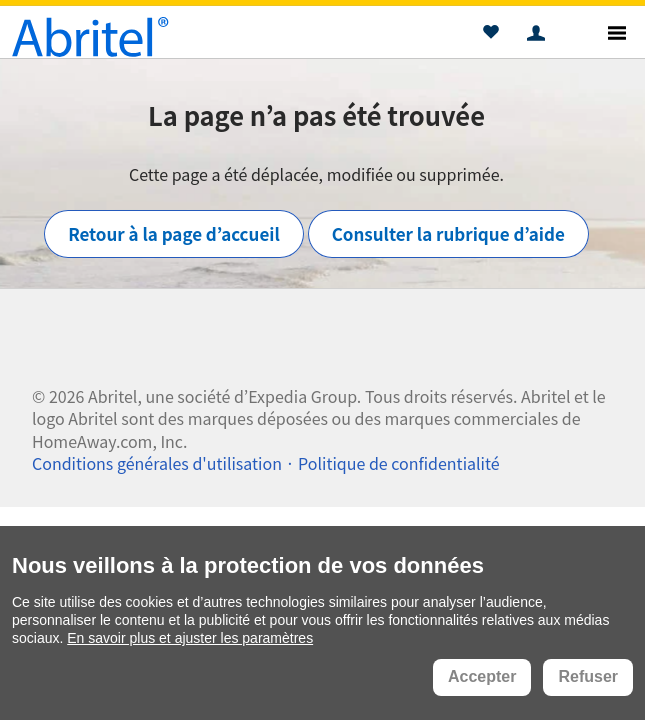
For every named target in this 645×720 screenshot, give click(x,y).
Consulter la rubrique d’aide (448, 233)
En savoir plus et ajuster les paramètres (190, 638)
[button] (490, 35)
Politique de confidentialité (399, 463)
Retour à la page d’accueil (174, 233)
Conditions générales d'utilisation (157, 463)
